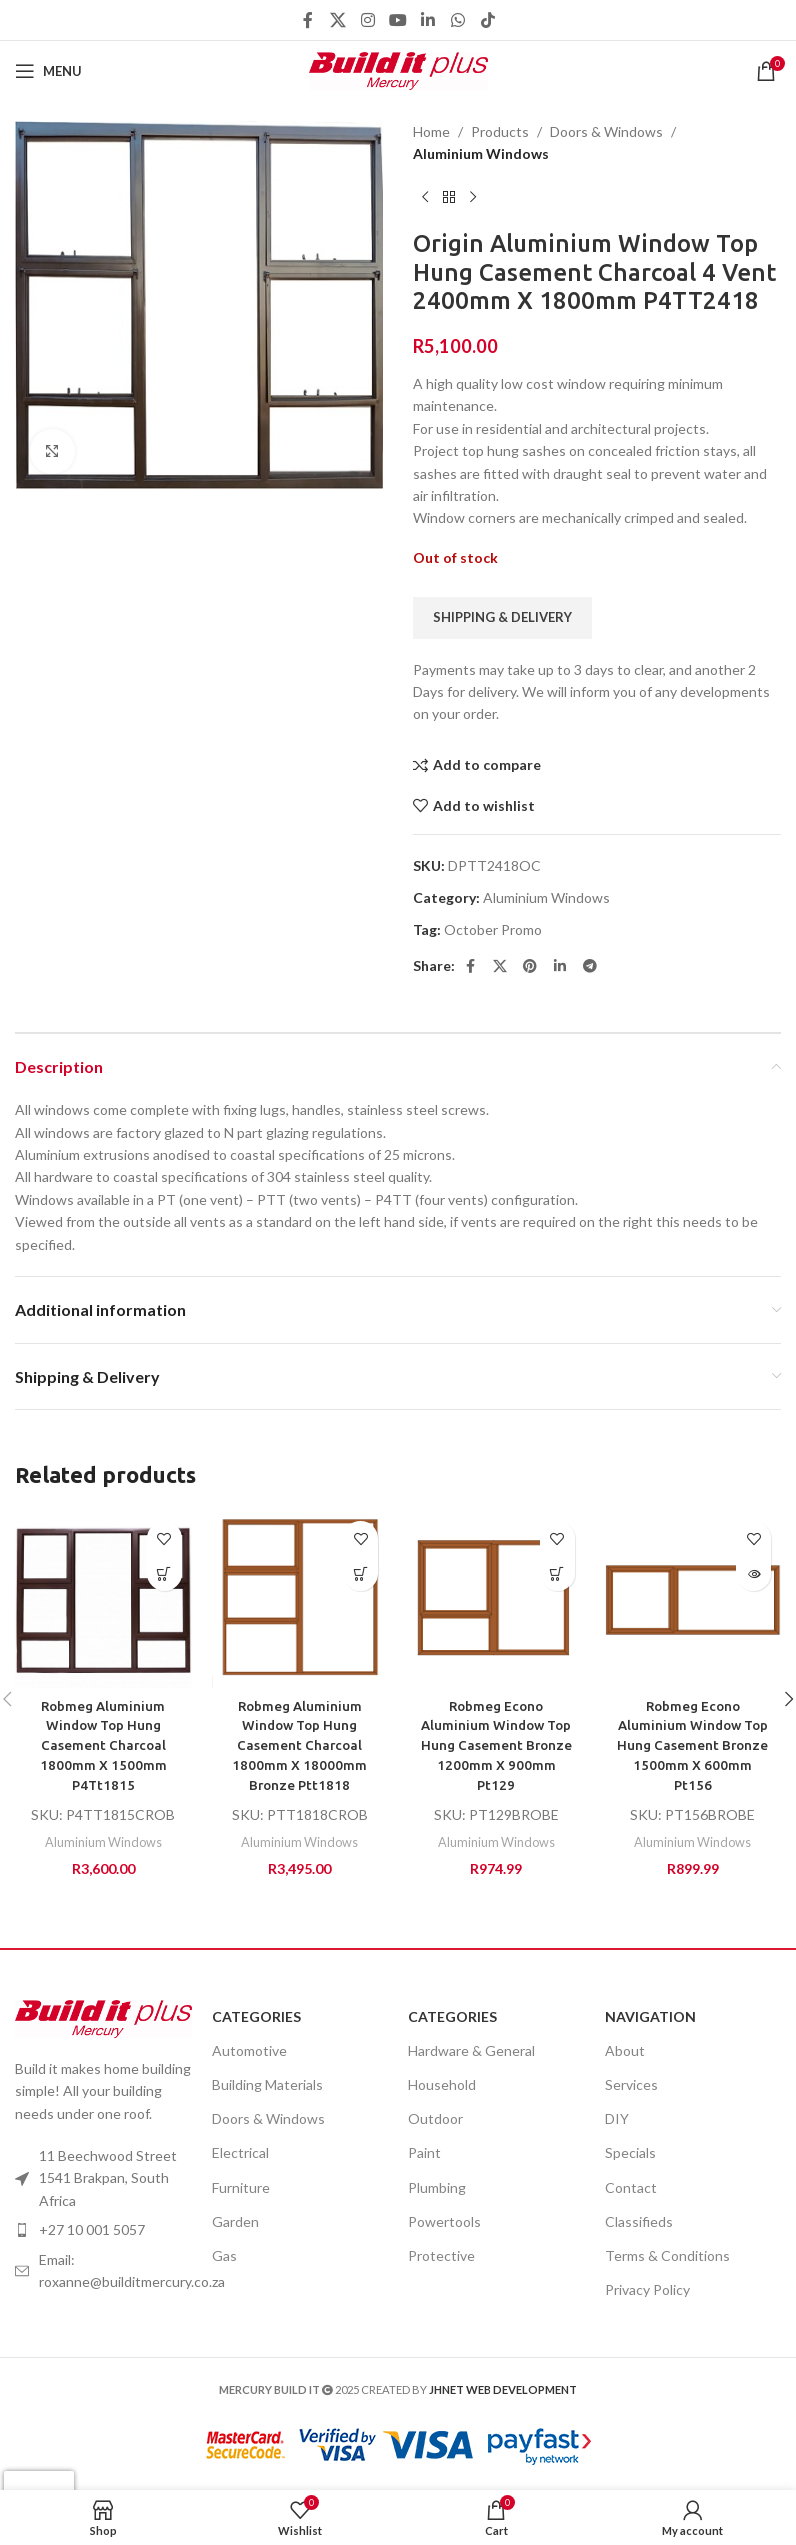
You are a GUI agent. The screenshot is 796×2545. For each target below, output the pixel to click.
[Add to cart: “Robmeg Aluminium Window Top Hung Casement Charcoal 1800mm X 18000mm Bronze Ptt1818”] (360, 1573)
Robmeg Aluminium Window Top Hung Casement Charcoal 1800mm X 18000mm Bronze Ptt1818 (299, 1745)
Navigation (650, 2015)
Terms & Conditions (667, 2254)
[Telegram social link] (590, 967)
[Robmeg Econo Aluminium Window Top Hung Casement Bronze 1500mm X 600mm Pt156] (693, 1599)
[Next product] (473, 198)
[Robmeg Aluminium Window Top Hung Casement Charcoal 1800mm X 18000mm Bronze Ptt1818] (300, 1599)
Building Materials (267, 2083)
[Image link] (103, 2016)
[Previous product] (425, 198)
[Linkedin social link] (428, 20)
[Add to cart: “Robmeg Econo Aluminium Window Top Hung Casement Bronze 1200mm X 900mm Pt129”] (557, 1573)
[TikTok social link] (488, 20)
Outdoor (435, 2117)
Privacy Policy (647, 2288)
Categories (256, 2015)
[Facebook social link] (308, 20)
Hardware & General (471, 2049)
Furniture (241, 2186)
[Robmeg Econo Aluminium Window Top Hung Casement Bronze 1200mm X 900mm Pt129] (496, 1599)
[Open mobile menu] (48, 71)
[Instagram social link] (368, 20)
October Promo (493, 929)
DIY (617, 2117)
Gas (224, 2254)
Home (431, 131)
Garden (235, 2220)
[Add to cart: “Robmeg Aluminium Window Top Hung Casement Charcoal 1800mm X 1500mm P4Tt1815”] (164, 1573)
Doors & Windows (606, 131)
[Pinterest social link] (530, 967)
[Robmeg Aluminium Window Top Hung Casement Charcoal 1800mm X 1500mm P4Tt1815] (103, 1599)
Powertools (444, 2220)
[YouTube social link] (398, 20)
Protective (441, 2254)
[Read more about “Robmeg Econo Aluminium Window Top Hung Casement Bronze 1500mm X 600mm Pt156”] (753, 1573)
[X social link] (338, 20)
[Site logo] (398, 69)
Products (500, 131)
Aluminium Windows (481, 153)
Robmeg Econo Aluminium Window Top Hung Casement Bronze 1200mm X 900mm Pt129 (496, 1745)
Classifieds (639, 2220)
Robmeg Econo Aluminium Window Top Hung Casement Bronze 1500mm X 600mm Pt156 (693, 1745)
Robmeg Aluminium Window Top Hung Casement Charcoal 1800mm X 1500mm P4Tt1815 (103, 1745)
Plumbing (437, 2186)
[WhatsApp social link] (458, 20)
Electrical (240, 2152)
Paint (424, 2152)
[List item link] (103, 2270)
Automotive (249, 2049)
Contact (631, 2186)
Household (442, 2083)
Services (631, 2083)
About (625, 2049)
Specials (630, 2152)
